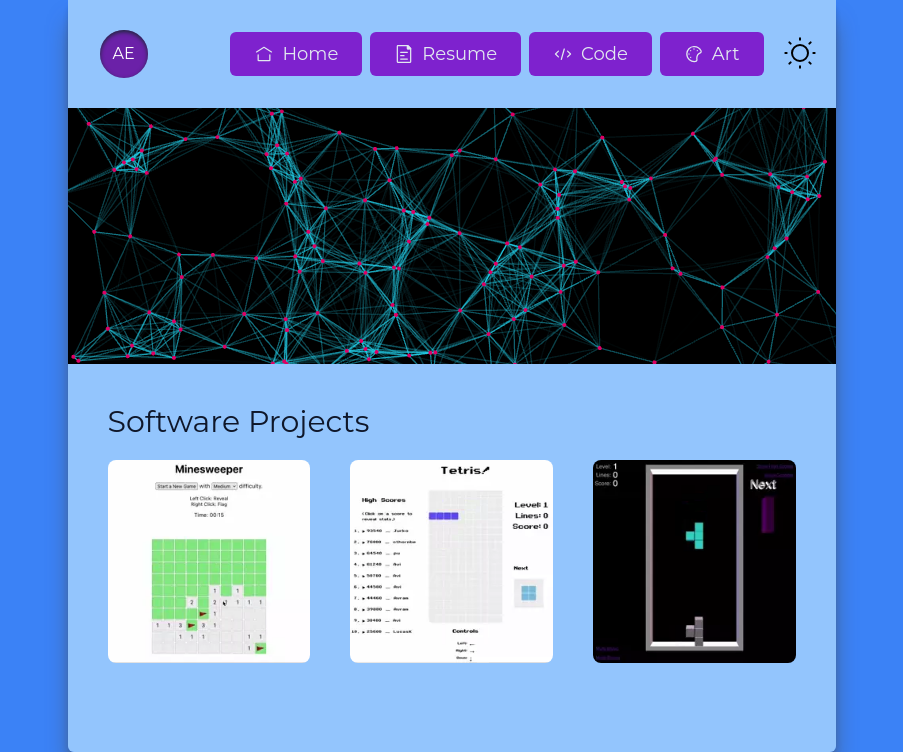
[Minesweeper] (209, 561)
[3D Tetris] (694, 561)
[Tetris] (451, 561)
